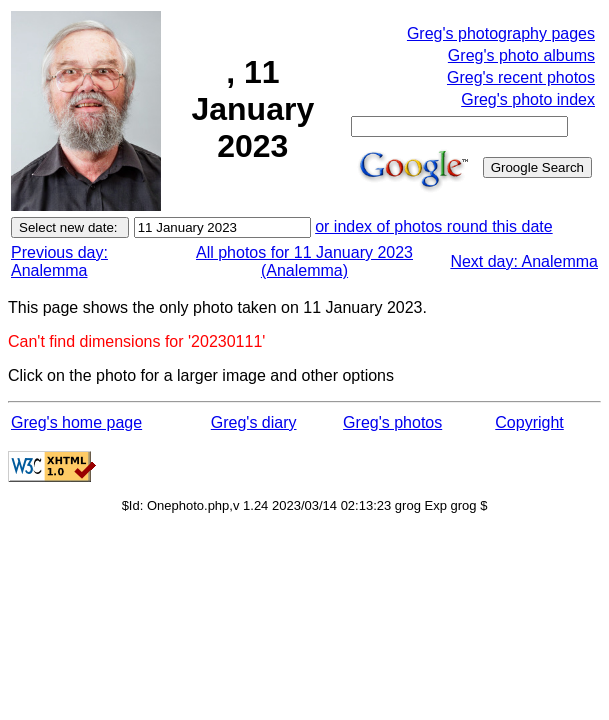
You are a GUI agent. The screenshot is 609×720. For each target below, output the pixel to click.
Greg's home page (76, 422)
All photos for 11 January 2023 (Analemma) (304, 261)
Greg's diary (254, 422)
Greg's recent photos (521, 77)
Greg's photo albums (521, 55)
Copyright (529, 422)
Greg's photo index (528, 99)
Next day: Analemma (524, 261)
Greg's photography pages (501, 33)
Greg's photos (392, 422)
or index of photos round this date (434, 226)
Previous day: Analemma (59, 261)
